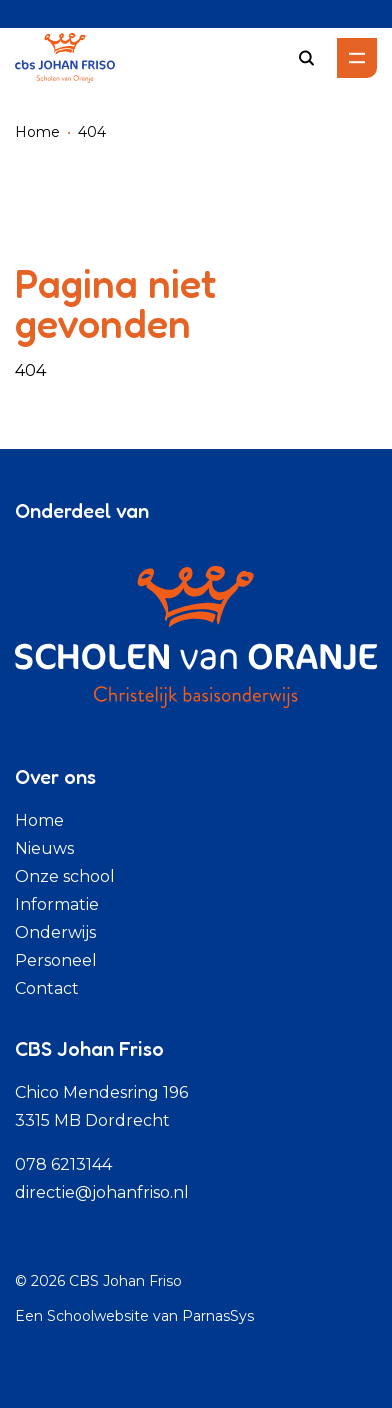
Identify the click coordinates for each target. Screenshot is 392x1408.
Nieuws (44, 848)
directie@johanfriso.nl (102, 1192)
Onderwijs (55, 932)
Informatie (57, 904)
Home (37, 132)
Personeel (56, 960)
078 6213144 (63, 1164)
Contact (47, 988)
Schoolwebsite (98, 1316)
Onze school (65, 876)
